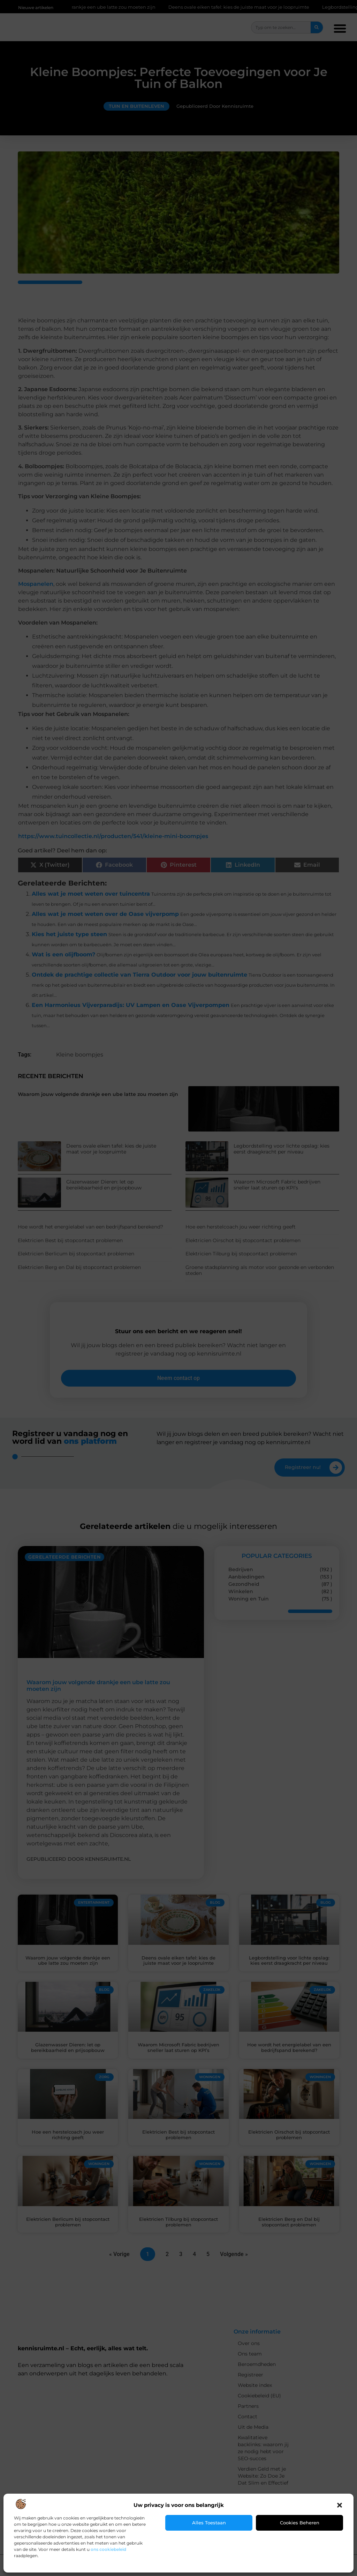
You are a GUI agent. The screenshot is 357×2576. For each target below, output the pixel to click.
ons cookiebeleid (108, 2549)
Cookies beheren (299, 2522)
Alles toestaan (209, 2522)
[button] (339, 2505)
